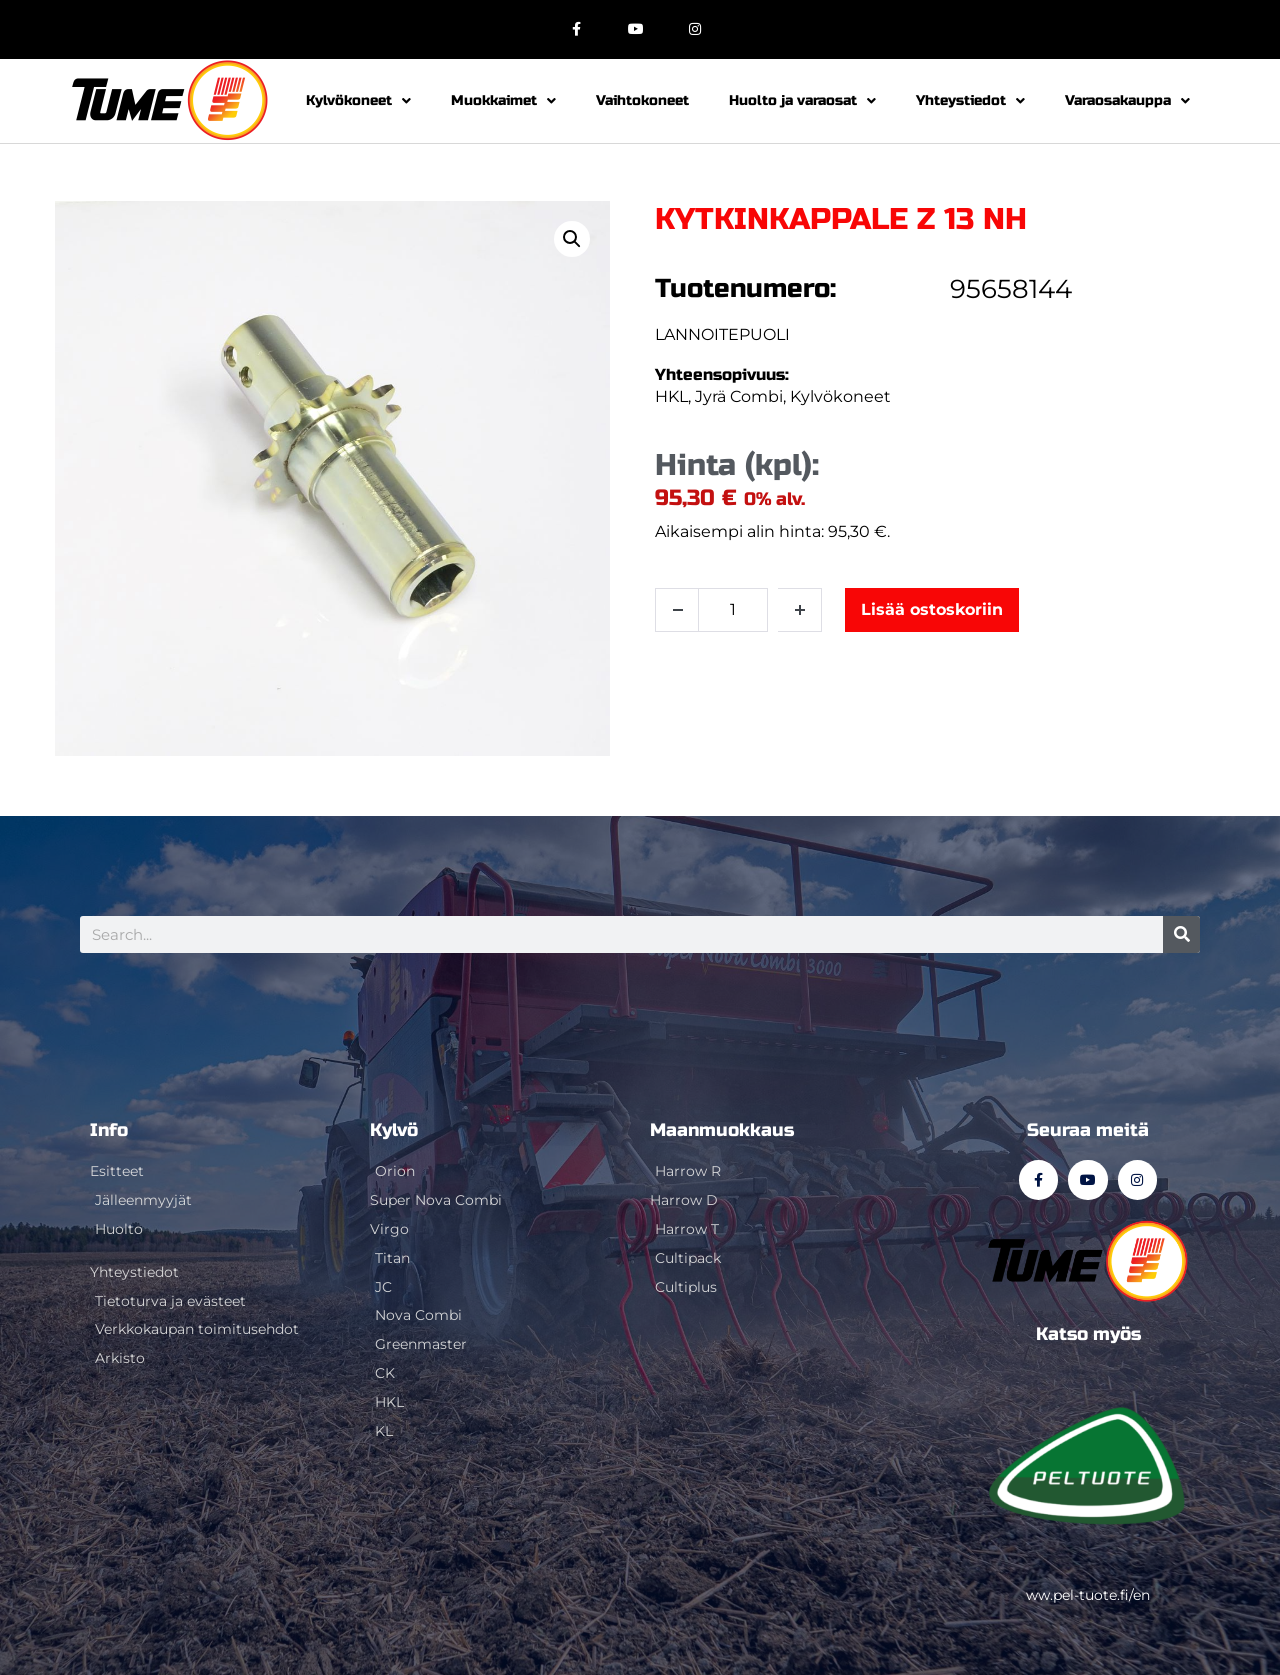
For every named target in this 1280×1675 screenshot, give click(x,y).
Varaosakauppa (1127, 101)
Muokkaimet (503, 101)
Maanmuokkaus (722, 1130)
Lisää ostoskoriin (932, 609)
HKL (671, 396)
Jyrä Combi (739, 396)
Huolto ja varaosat (802, 101)
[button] (572, 239)
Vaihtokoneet (642, 100)
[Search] (1181, 934)
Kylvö (394, 1130)
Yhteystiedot (970, 101)
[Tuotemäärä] (733, 610)
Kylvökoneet (358, 101)
